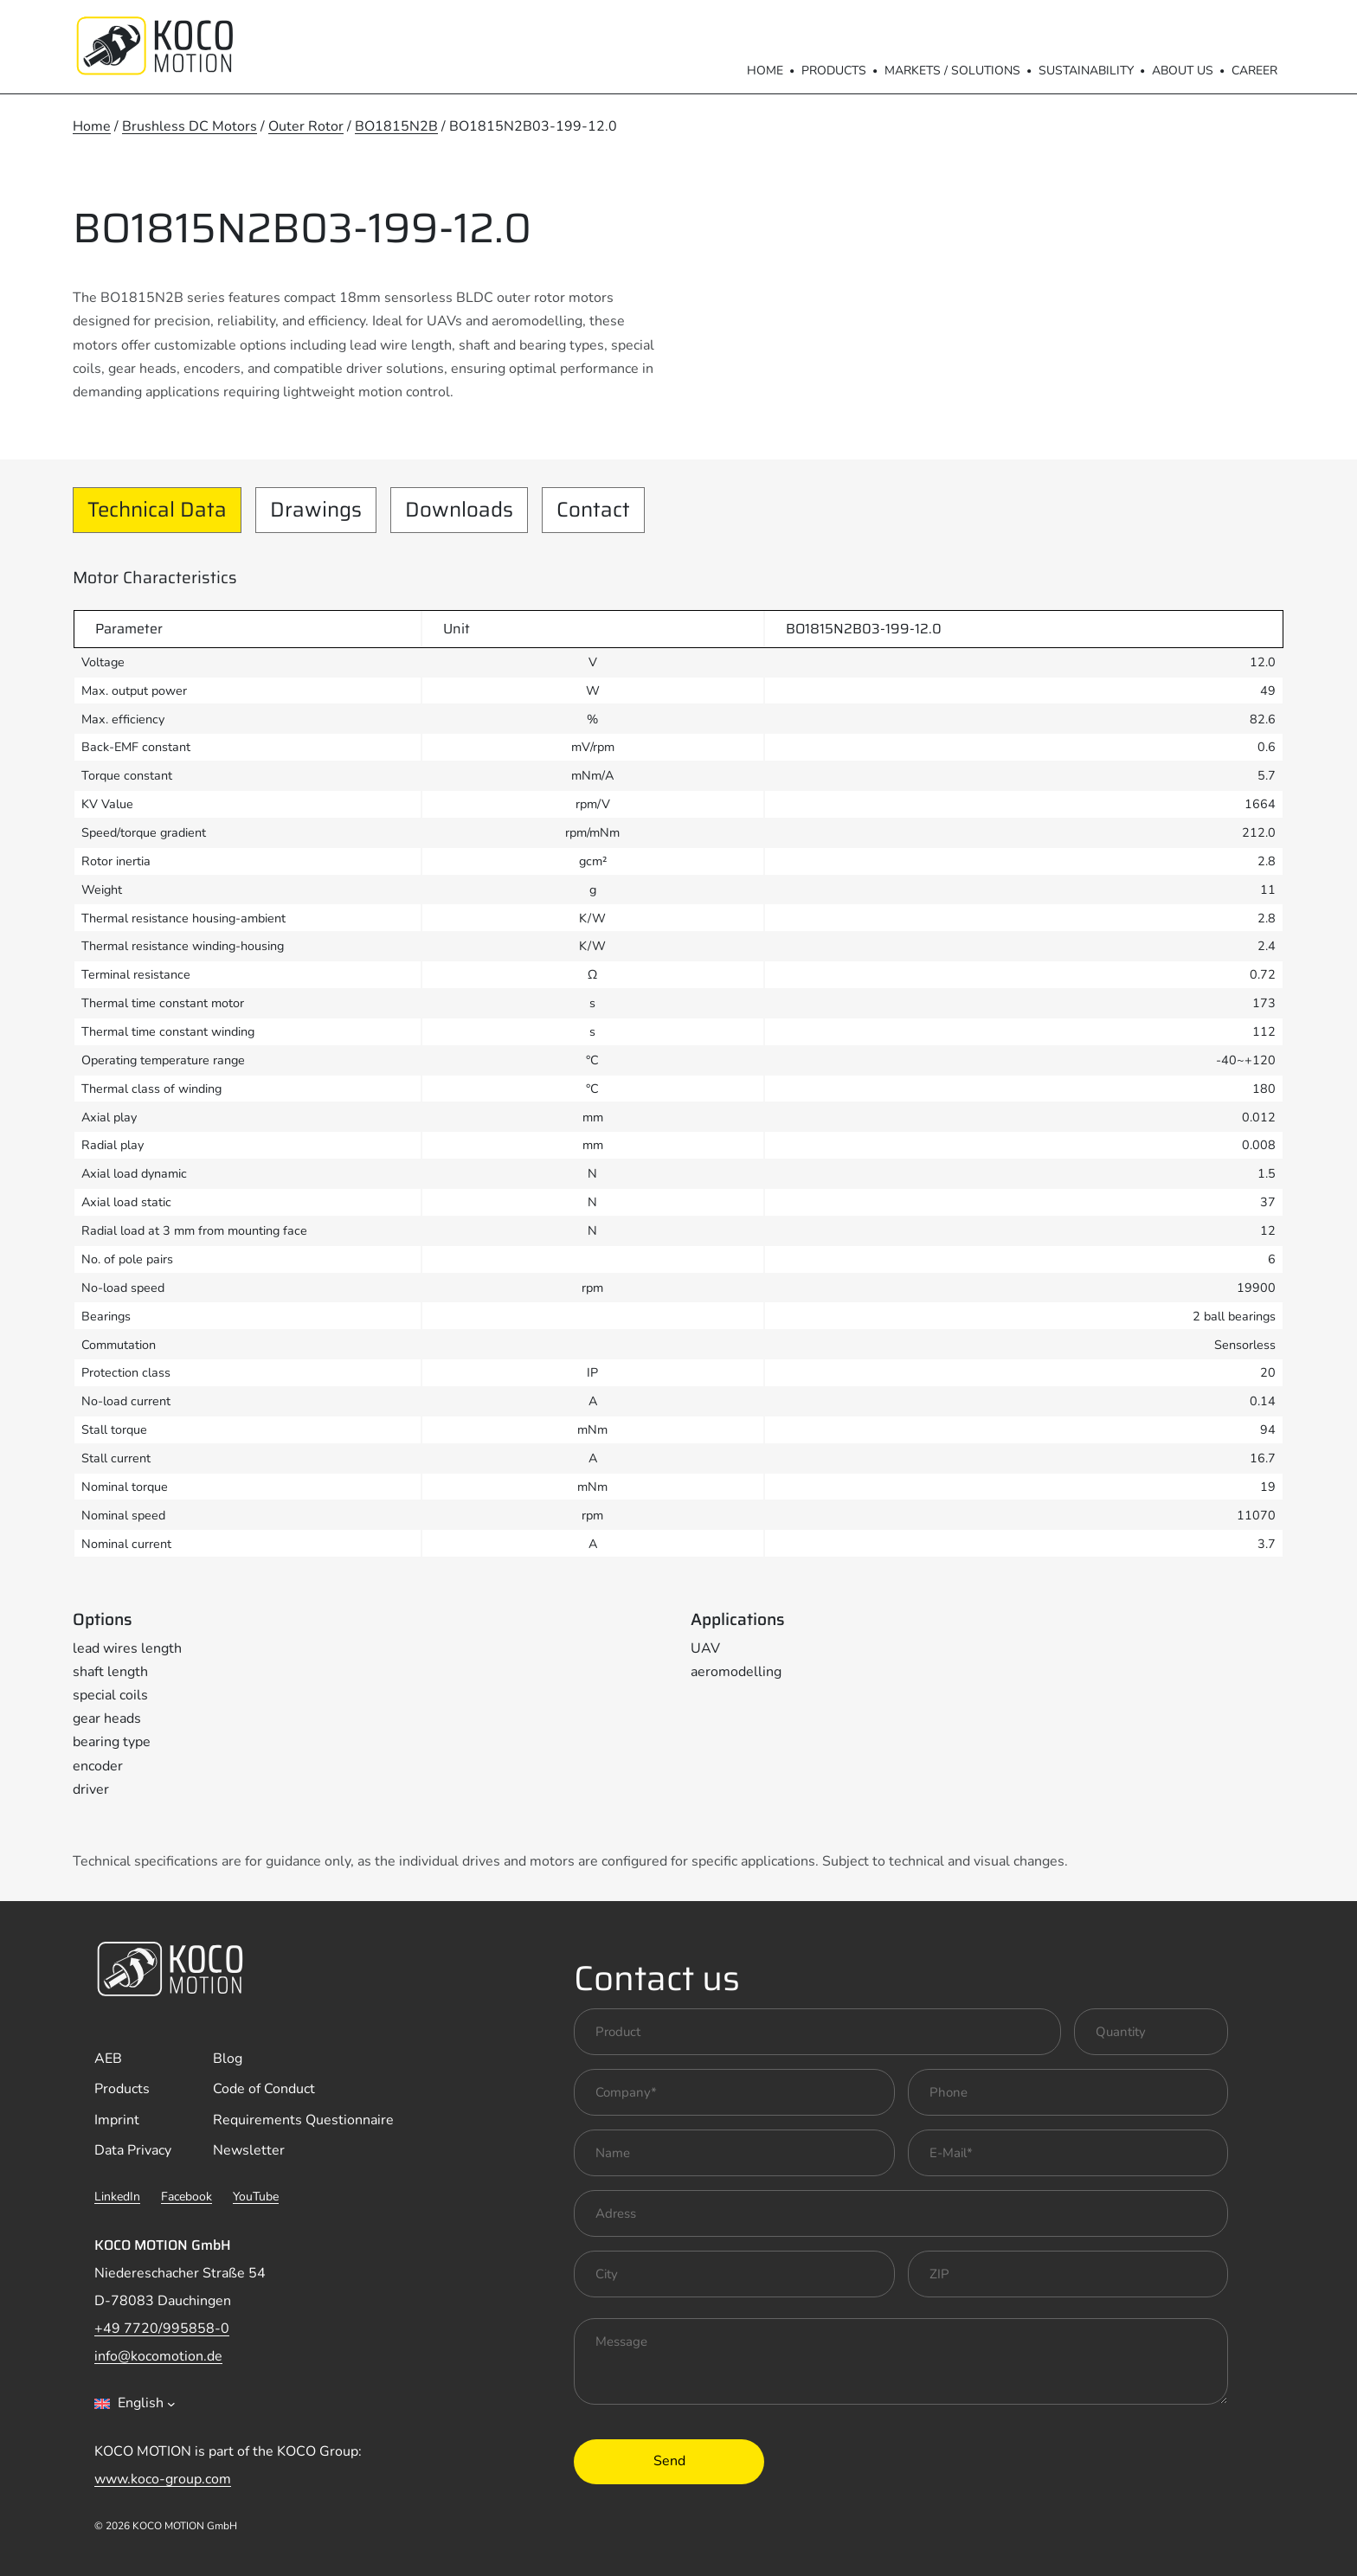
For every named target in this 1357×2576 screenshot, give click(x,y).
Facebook (186, 2196)
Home (765, 70)
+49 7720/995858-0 (161, 2328)
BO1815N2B (396, 126)
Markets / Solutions (952, 70)
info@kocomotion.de (158, 2356)
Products (833, 70)
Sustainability (1086, 70)
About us (1182, 70)
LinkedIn (117, 2196)
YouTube (256, 2196)
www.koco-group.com (162, 2479)
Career (1254, 70)
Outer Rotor (306, 126)
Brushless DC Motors (189, 126)
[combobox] (135, 2404)
